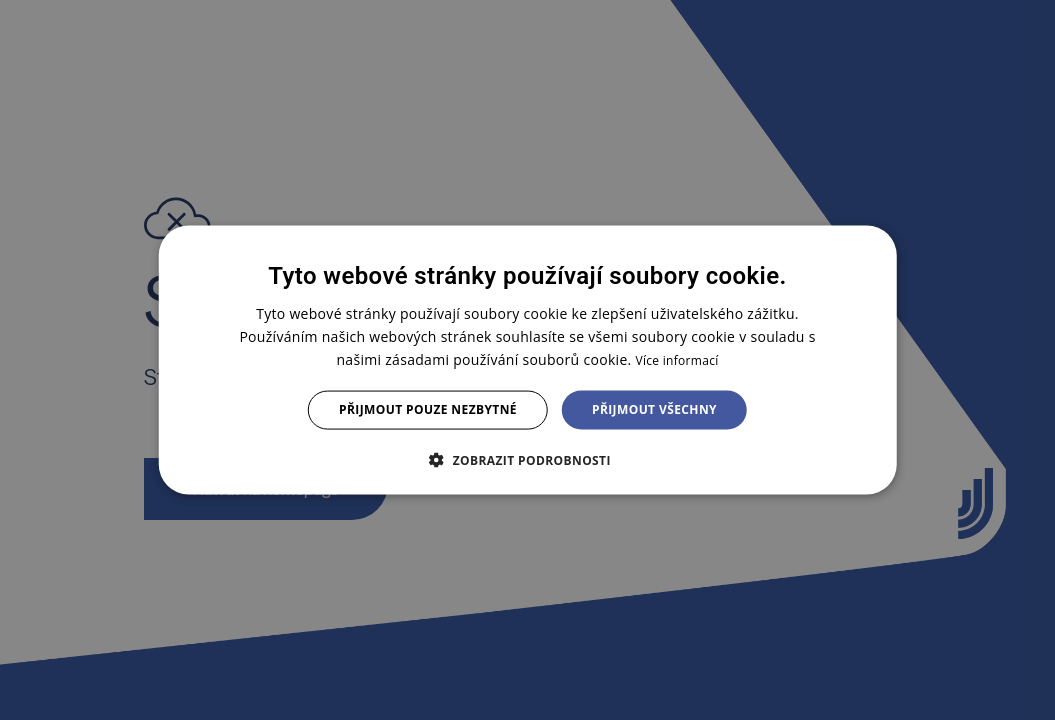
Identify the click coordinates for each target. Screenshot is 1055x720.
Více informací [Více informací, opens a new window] (676, 360)
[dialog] (527, 360)
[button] (527, 459)
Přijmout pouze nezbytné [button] (428, 409)
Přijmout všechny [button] (654, 409)
